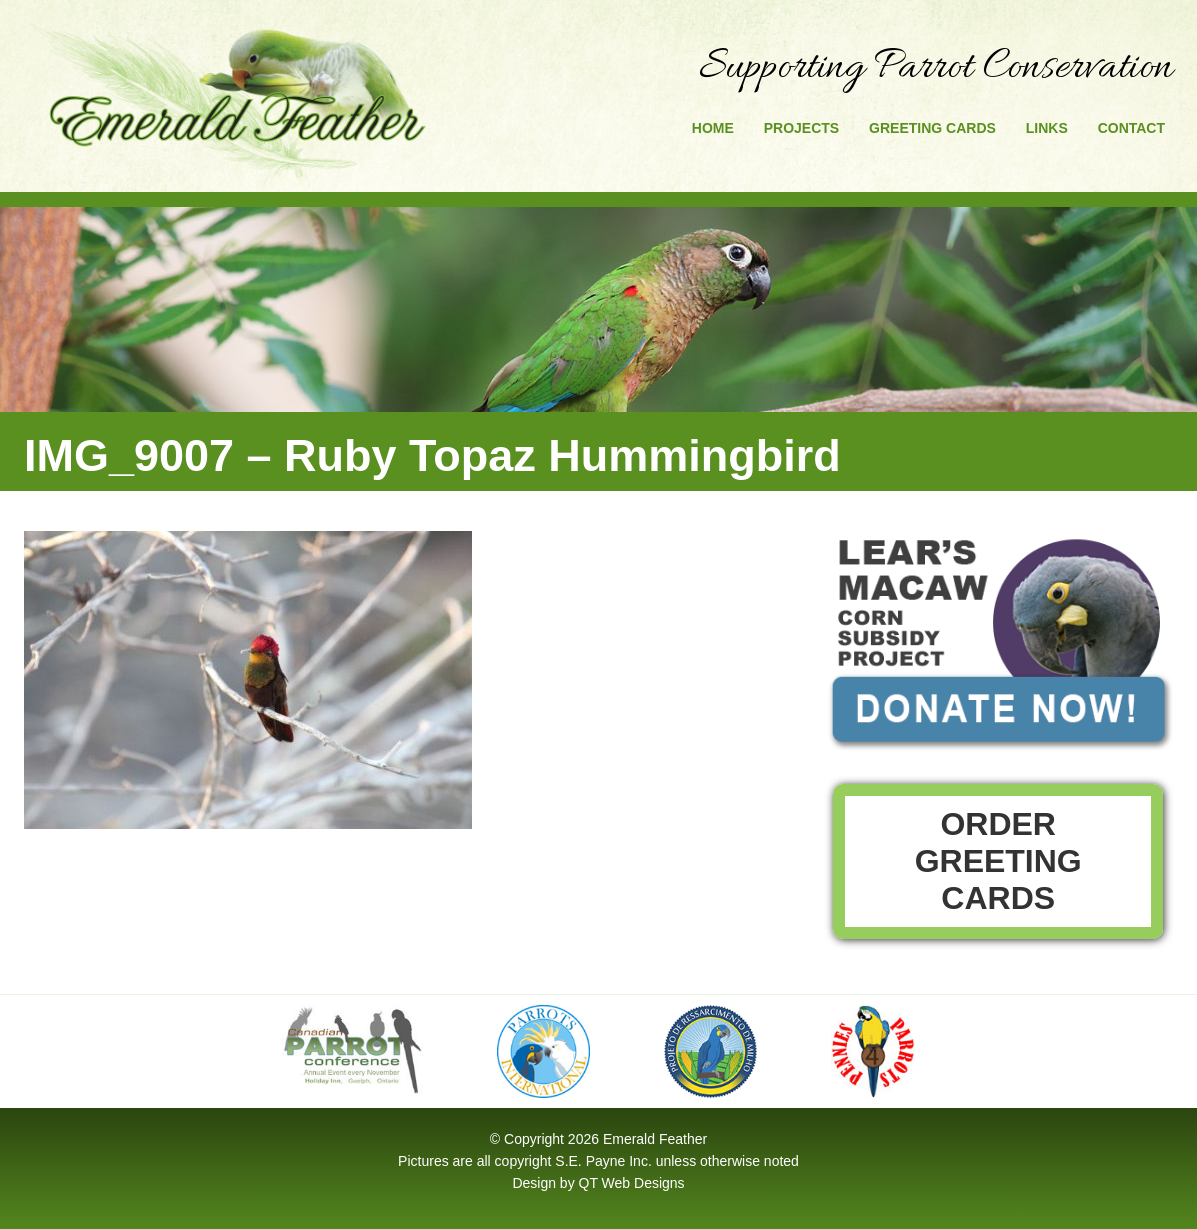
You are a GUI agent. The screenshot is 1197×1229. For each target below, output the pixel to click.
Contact (1131, 128)
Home (713, 128)
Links (1047, 128)
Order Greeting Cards (998, 861)
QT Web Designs (632, 1183)
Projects (801, 128)
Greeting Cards (932, 128)
